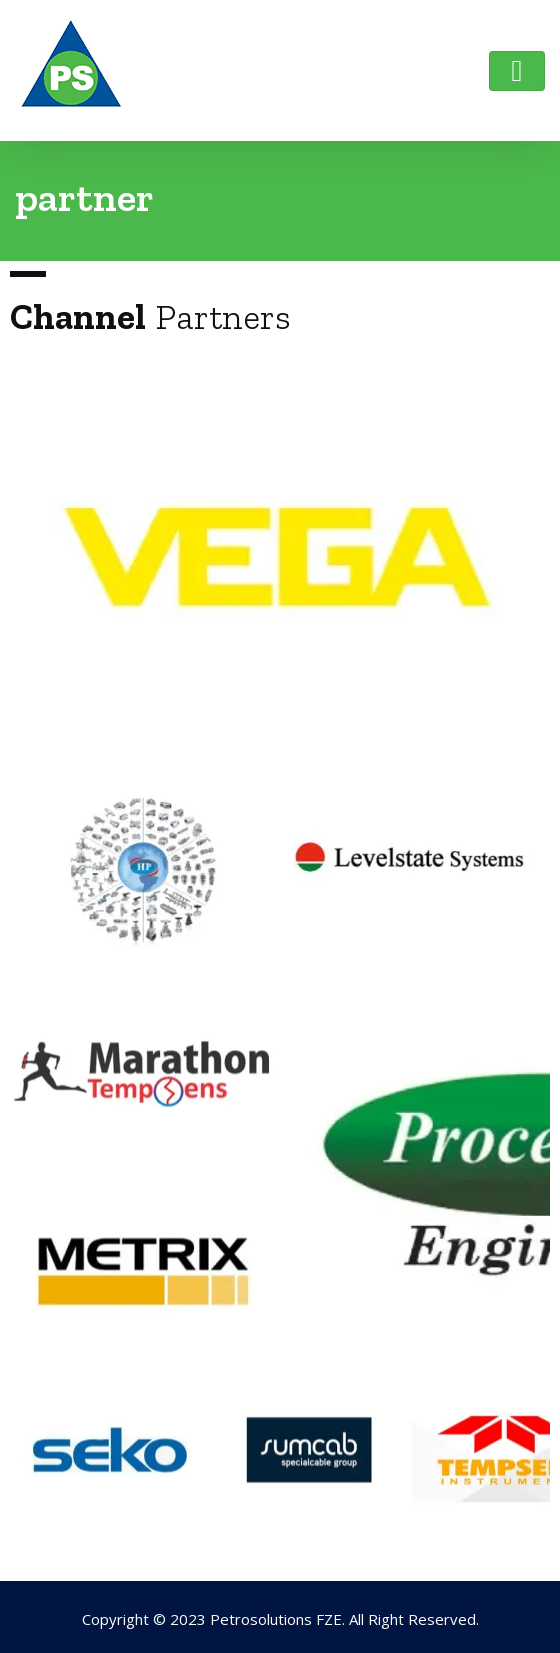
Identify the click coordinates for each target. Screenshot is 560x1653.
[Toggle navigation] (517, 71)
